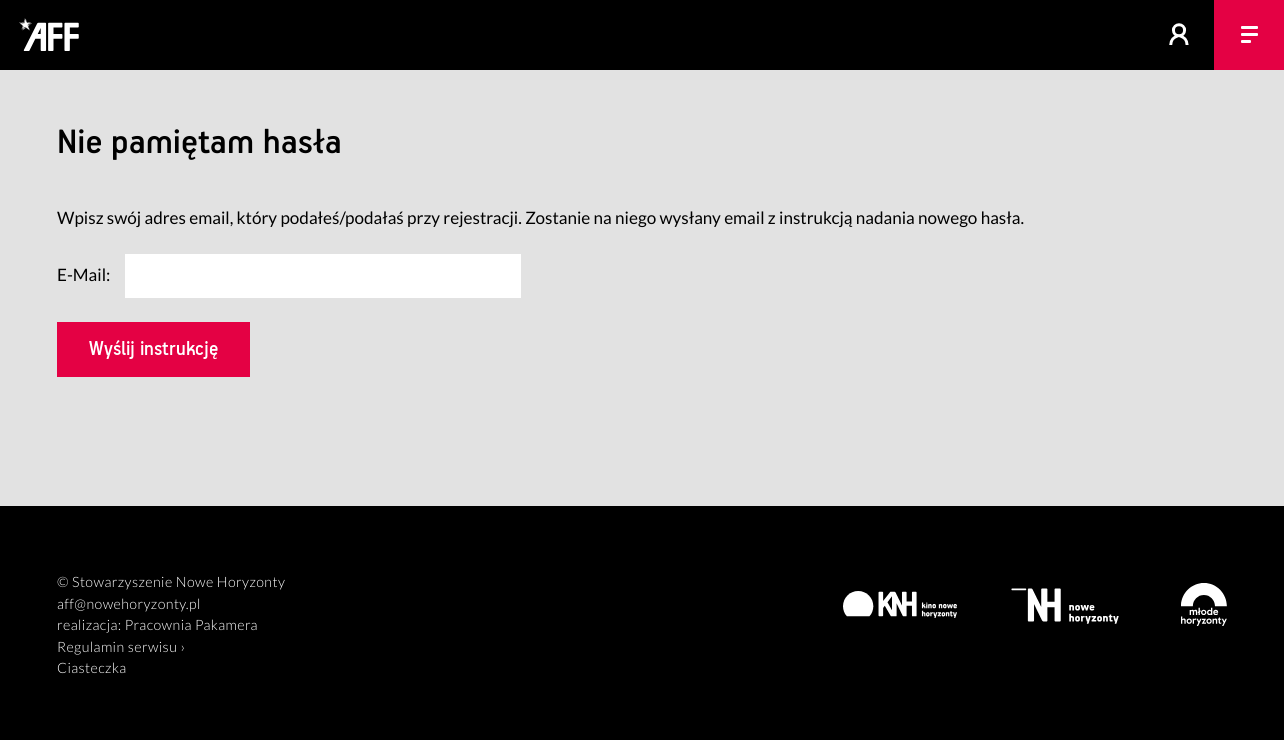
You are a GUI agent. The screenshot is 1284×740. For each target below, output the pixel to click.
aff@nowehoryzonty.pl (129, 604)
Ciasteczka (92, 668)
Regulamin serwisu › (121, 647)
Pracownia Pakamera (191, 625)
